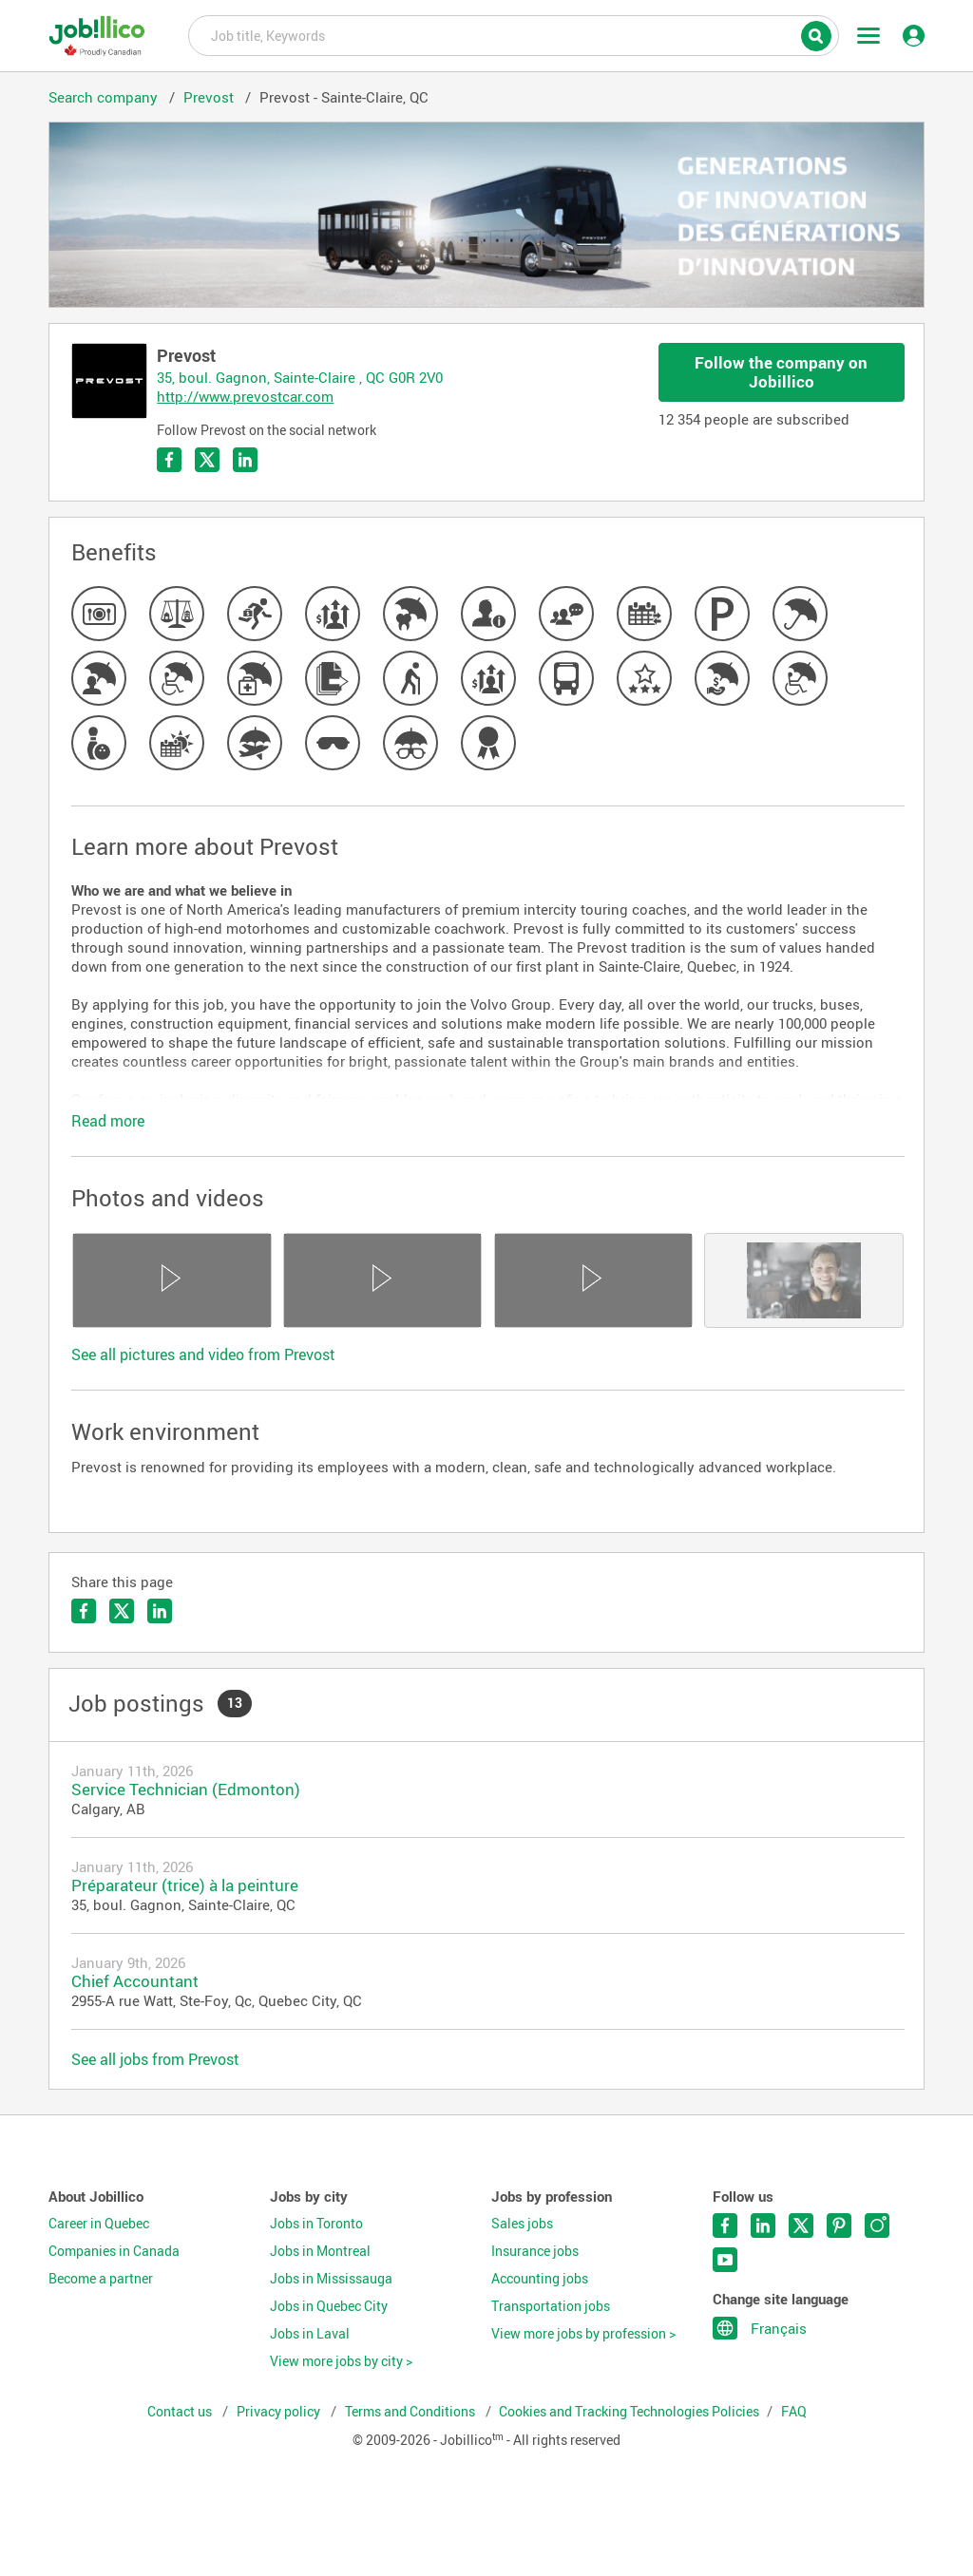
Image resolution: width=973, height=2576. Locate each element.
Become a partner (100, 2278)
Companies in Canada (114, 2251)
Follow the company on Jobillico (781, 371)
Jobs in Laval (310, 2333)
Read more (107, 1120)
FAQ (794, 2411)
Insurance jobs (535, 2251)
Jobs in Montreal (320, 2251)
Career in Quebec (98, 2223)
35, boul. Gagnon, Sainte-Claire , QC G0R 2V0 (300, 377)
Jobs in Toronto (316, 2223)
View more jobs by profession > (583, 2333)
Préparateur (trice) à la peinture (184, 1885)
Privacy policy (280, 2411)
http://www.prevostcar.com (245, 396)
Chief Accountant (135, 1981)
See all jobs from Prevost (155, 2059)
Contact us (181, 2411)
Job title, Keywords (513, 34)
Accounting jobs (539, 2278)
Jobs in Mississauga (331, 2278)
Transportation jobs (550, 2306)
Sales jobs (522, 2223)
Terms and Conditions (411, 2411)
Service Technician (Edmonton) (185, 1789)
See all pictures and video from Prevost (203, 1354)
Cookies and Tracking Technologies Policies (629, 2411)
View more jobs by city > (341, 2361)
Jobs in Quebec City (329, 2306)
